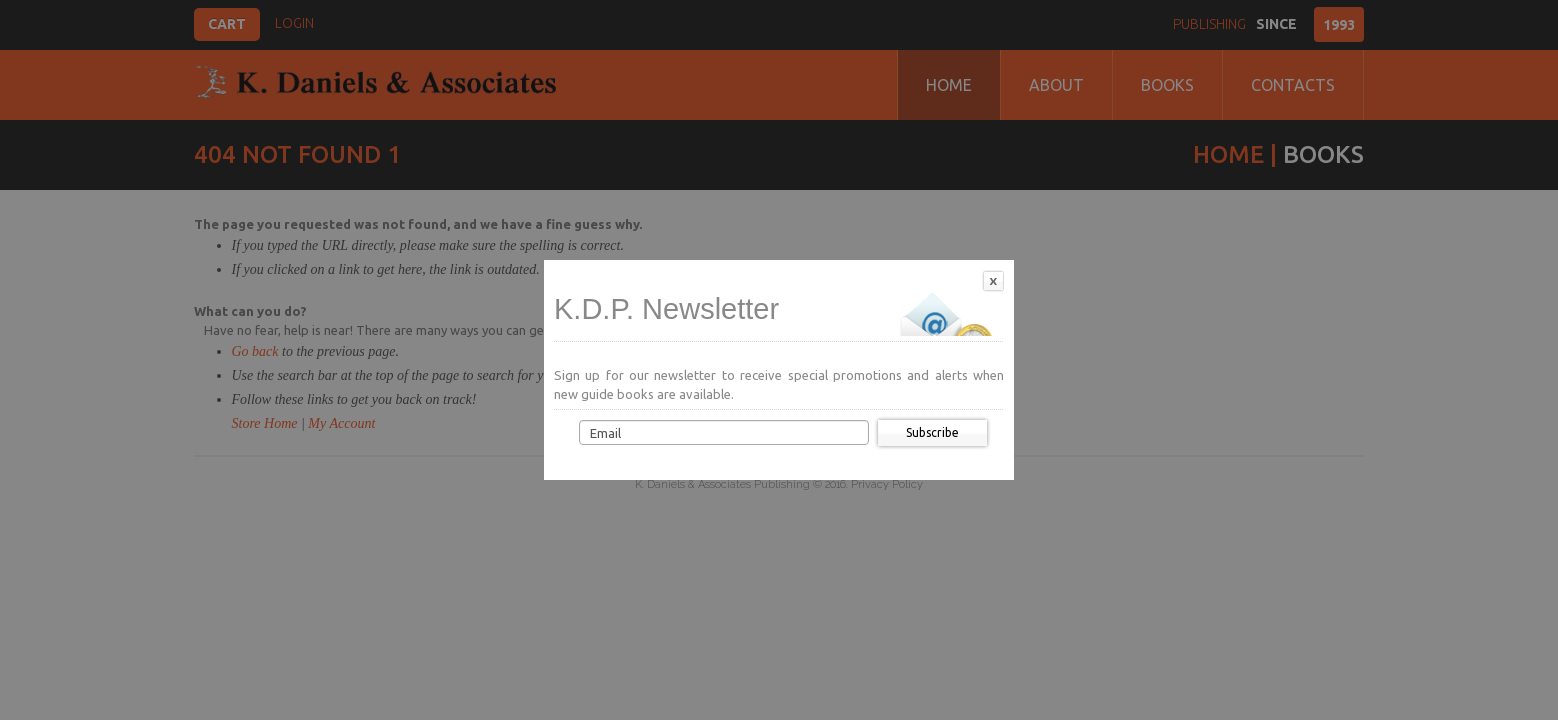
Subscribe (932, 432)
